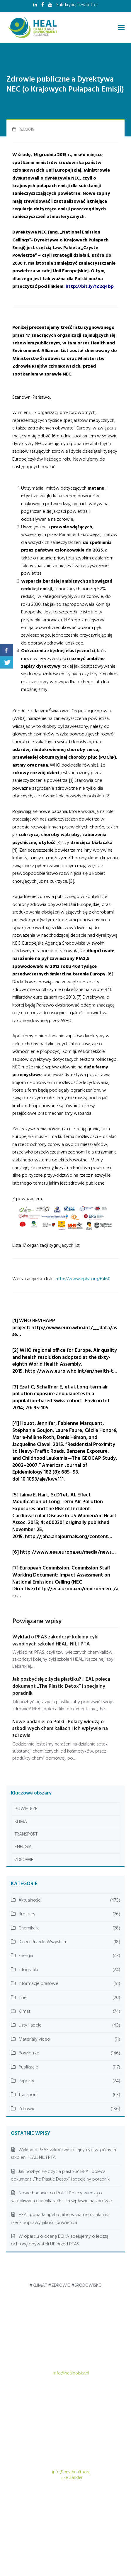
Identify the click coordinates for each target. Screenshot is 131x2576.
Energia (25, 1956)
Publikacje (28, 2067)
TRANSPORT (26, 1834)
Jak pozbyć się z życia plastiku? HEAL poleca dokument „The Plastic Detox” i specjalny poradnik (61, 1686)
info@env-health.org (71, 2472)
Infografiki (28, 1970)
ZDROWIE (24, 1860)
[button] (121, 27)
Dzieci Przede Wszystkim (42, 1942)
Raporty (26, 2081)
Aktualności (29, 1900)
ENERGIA (23, 1847)
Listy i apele (30, 2025)
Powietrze (28, 2053)
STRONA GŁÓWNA (49, 2533)
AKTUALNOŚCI (84, 2533)
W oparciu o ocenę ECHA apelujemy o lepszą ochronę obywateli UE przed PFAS (59, 2240)
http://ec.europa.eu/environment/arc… (65, 1592)
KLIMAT (22, 1822)
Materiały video (34, 2039)
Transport (27, 2095)
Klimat (24, 2011)
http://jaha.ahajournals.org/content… (68, 1537)
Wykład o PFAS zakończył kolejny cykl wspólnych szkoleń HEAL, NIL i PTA (55, 1640)
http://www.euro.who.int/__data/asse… (64, 1331)
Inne (22, 1998)
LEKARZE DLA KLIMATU (29, 2545)
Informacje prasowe (38, 1984)
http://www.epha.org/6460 (83, 1279)
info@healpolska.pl (71, 2373)
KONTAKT (116, 2545)
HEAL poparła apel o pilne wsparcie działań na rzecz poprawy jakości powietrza (60, 2218)
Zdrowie (26, 2109)
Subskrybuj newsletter (77, 5)
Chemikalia (29, 1928)
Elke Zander (72, 2477)
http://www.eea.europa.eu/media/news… (68, 1552)
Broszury (26, 1914)
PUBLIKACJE (114, 2533)
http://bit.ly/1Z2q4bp (90, 286)
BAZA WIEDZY (68, 2545)
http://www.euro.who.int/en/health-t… (71, 1371)
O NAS (94, 2545)
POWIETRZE (26, 1809)
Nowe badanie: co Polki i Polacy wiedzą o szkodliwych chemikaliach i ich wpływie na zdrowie (60, 1729)
